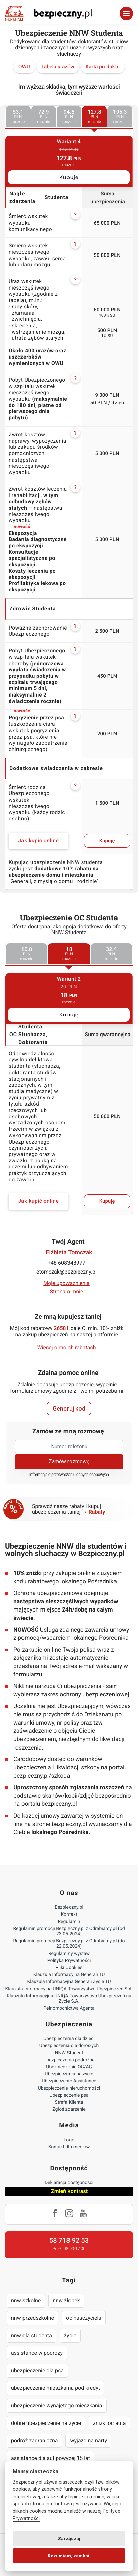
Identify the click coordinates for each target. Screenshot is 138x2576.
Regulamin (69, 1921)
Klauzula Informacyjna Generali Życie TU (69, 1982)
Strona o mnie (66, 1291)
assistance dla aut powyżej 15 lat (50, 2458)
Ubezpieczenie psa (68, 2095)
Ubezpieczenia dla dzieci (69, 2038)
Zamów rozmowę (69, 1461)
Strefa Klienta (69, 2102)
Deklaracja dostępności (69, 2182)
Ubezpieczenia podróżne (68, 2060)
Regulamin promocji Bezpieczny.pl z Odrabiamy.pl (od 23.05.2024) (69, 1931)
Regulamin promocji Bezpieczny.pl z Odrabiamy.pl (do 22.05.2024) (69, 1943)
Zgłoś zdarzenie (69, 2109)
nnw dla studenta (31, 2335)
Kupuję (69, 177)
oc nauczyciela (83, 2318)
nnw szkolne (26, 2300)
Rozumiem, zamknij (69, 2555)
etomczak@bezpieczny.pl (66, 1271)
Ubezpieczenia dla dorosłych (69, 2045)
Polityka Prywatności (69, 1960)
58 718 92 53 (69, 2240)
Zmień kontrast (69, 2191)
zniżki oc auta (109, 2423)
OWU (24, 67)
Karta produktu (103, 67)
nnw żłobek (66, 2300)
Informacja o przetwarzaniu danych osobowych (69, 1474)
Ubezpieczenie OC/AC (69, 2067)
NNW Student (69, 2053)
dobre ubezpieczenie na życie (46, 2423)
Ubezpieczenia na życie (69, 2074)
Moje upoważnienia (66, 1283)
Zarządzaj (69, 2538)
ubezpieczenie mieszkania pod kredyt (55, 2388)
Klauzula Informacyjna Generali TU (69, 1974)
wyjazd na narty (88, 2440)
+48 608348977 (66, 1263)
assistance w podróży (37, 2353)
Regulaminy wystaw (69, 1953)
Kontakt (69, 1914)
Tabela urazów (57, 67)
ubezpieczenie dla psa (37, 2370)
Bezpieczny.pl (69, 1907)
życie (70, 2335)
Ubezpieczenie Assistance (69, 2081)
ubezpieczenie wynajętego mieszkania (56, 2405)
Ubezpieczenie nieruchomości (69, 2088)
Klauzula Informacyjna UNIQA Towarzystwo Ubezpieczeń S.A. (69, 1989)
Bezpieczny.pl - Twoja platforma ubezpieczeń (48, 13)
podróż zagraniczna (34, 2440)
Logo (69, 2140)
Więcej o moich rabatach (66, 1347)
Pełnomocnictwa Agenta (68, 2008)
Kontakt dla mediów (69, 2147)
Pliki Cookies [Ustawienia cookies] (69, 1967)
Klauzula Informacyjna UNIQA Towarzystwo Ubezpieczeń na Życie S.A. (69, 1998)
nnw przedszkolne (32, 2318)
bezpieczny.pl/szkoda (41, 1776)
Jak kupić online (38, 841)
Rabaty (97, 1512)
